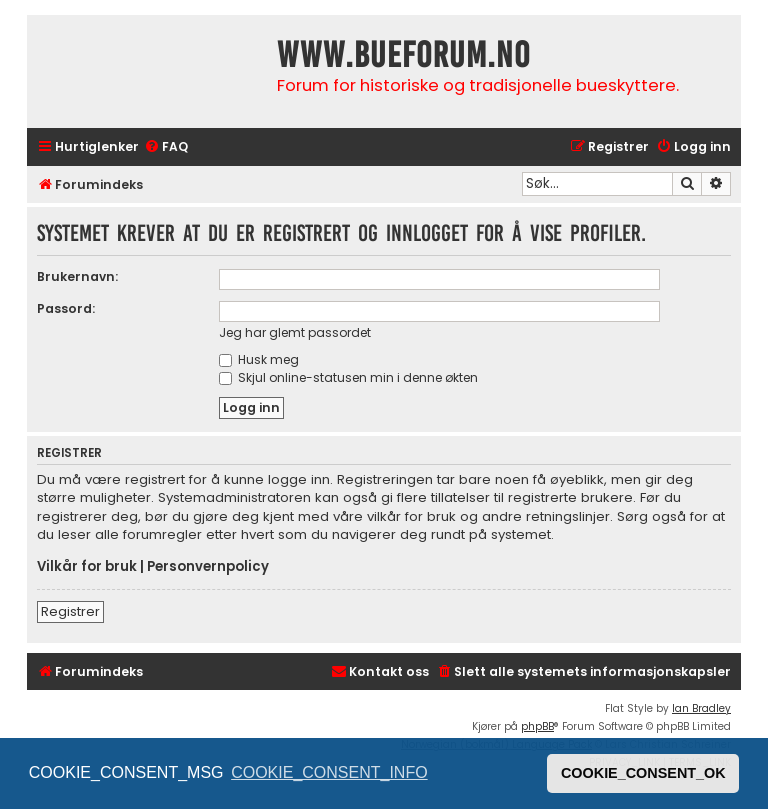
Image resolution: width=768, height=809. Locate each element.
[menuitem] (166, 147)
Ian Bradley (701, 708)
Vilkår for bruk (87, 567)
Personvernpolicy (208, 567)
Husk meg (259, 359)
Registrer (70, 611)
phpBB (537, 726)
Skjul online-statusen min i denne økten (348, 377)
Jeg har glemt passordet (295, 332)
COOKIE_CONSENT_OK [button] (643, 773)
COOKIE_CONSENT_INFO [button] (329, 772)
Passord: (66, 308)
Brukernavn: (77, 276)
